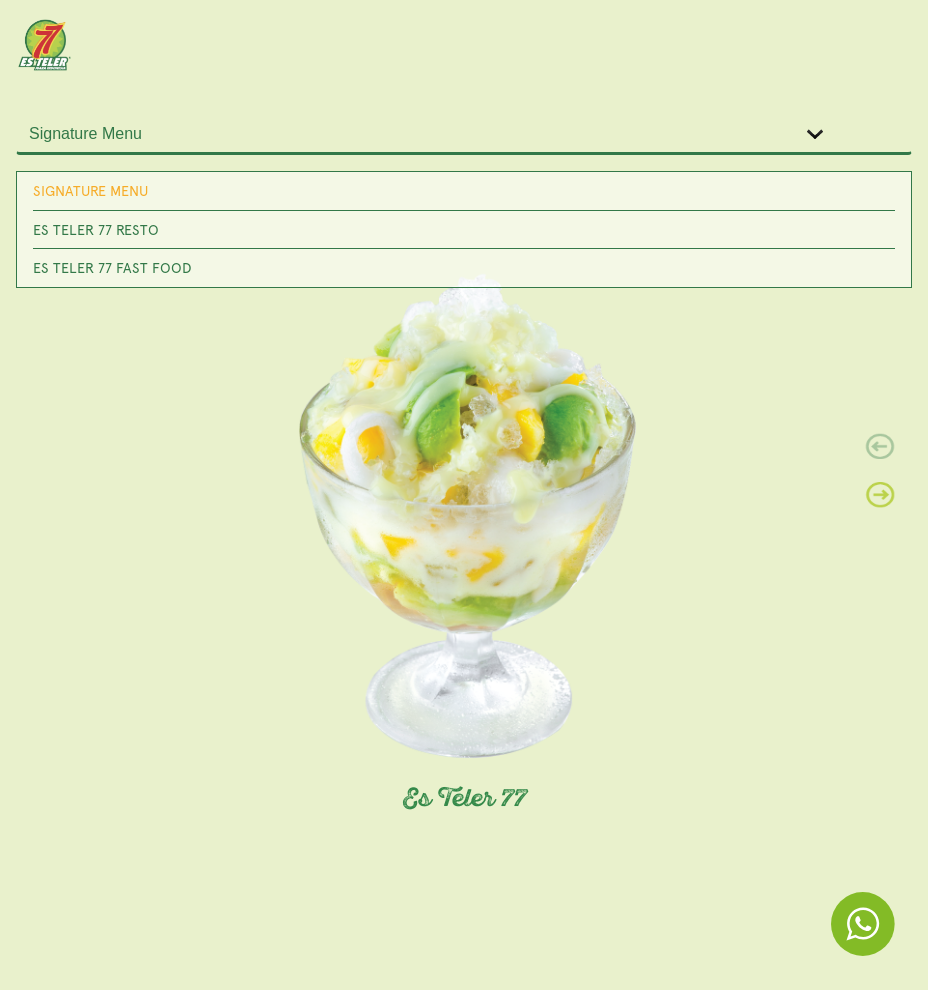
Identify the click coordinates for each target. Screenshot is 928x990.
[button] (880, 495)
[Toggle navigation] (884, 44)
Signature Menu (90, 190)
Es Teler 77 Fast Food (112, 267)
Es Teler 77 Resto (96, 229)
